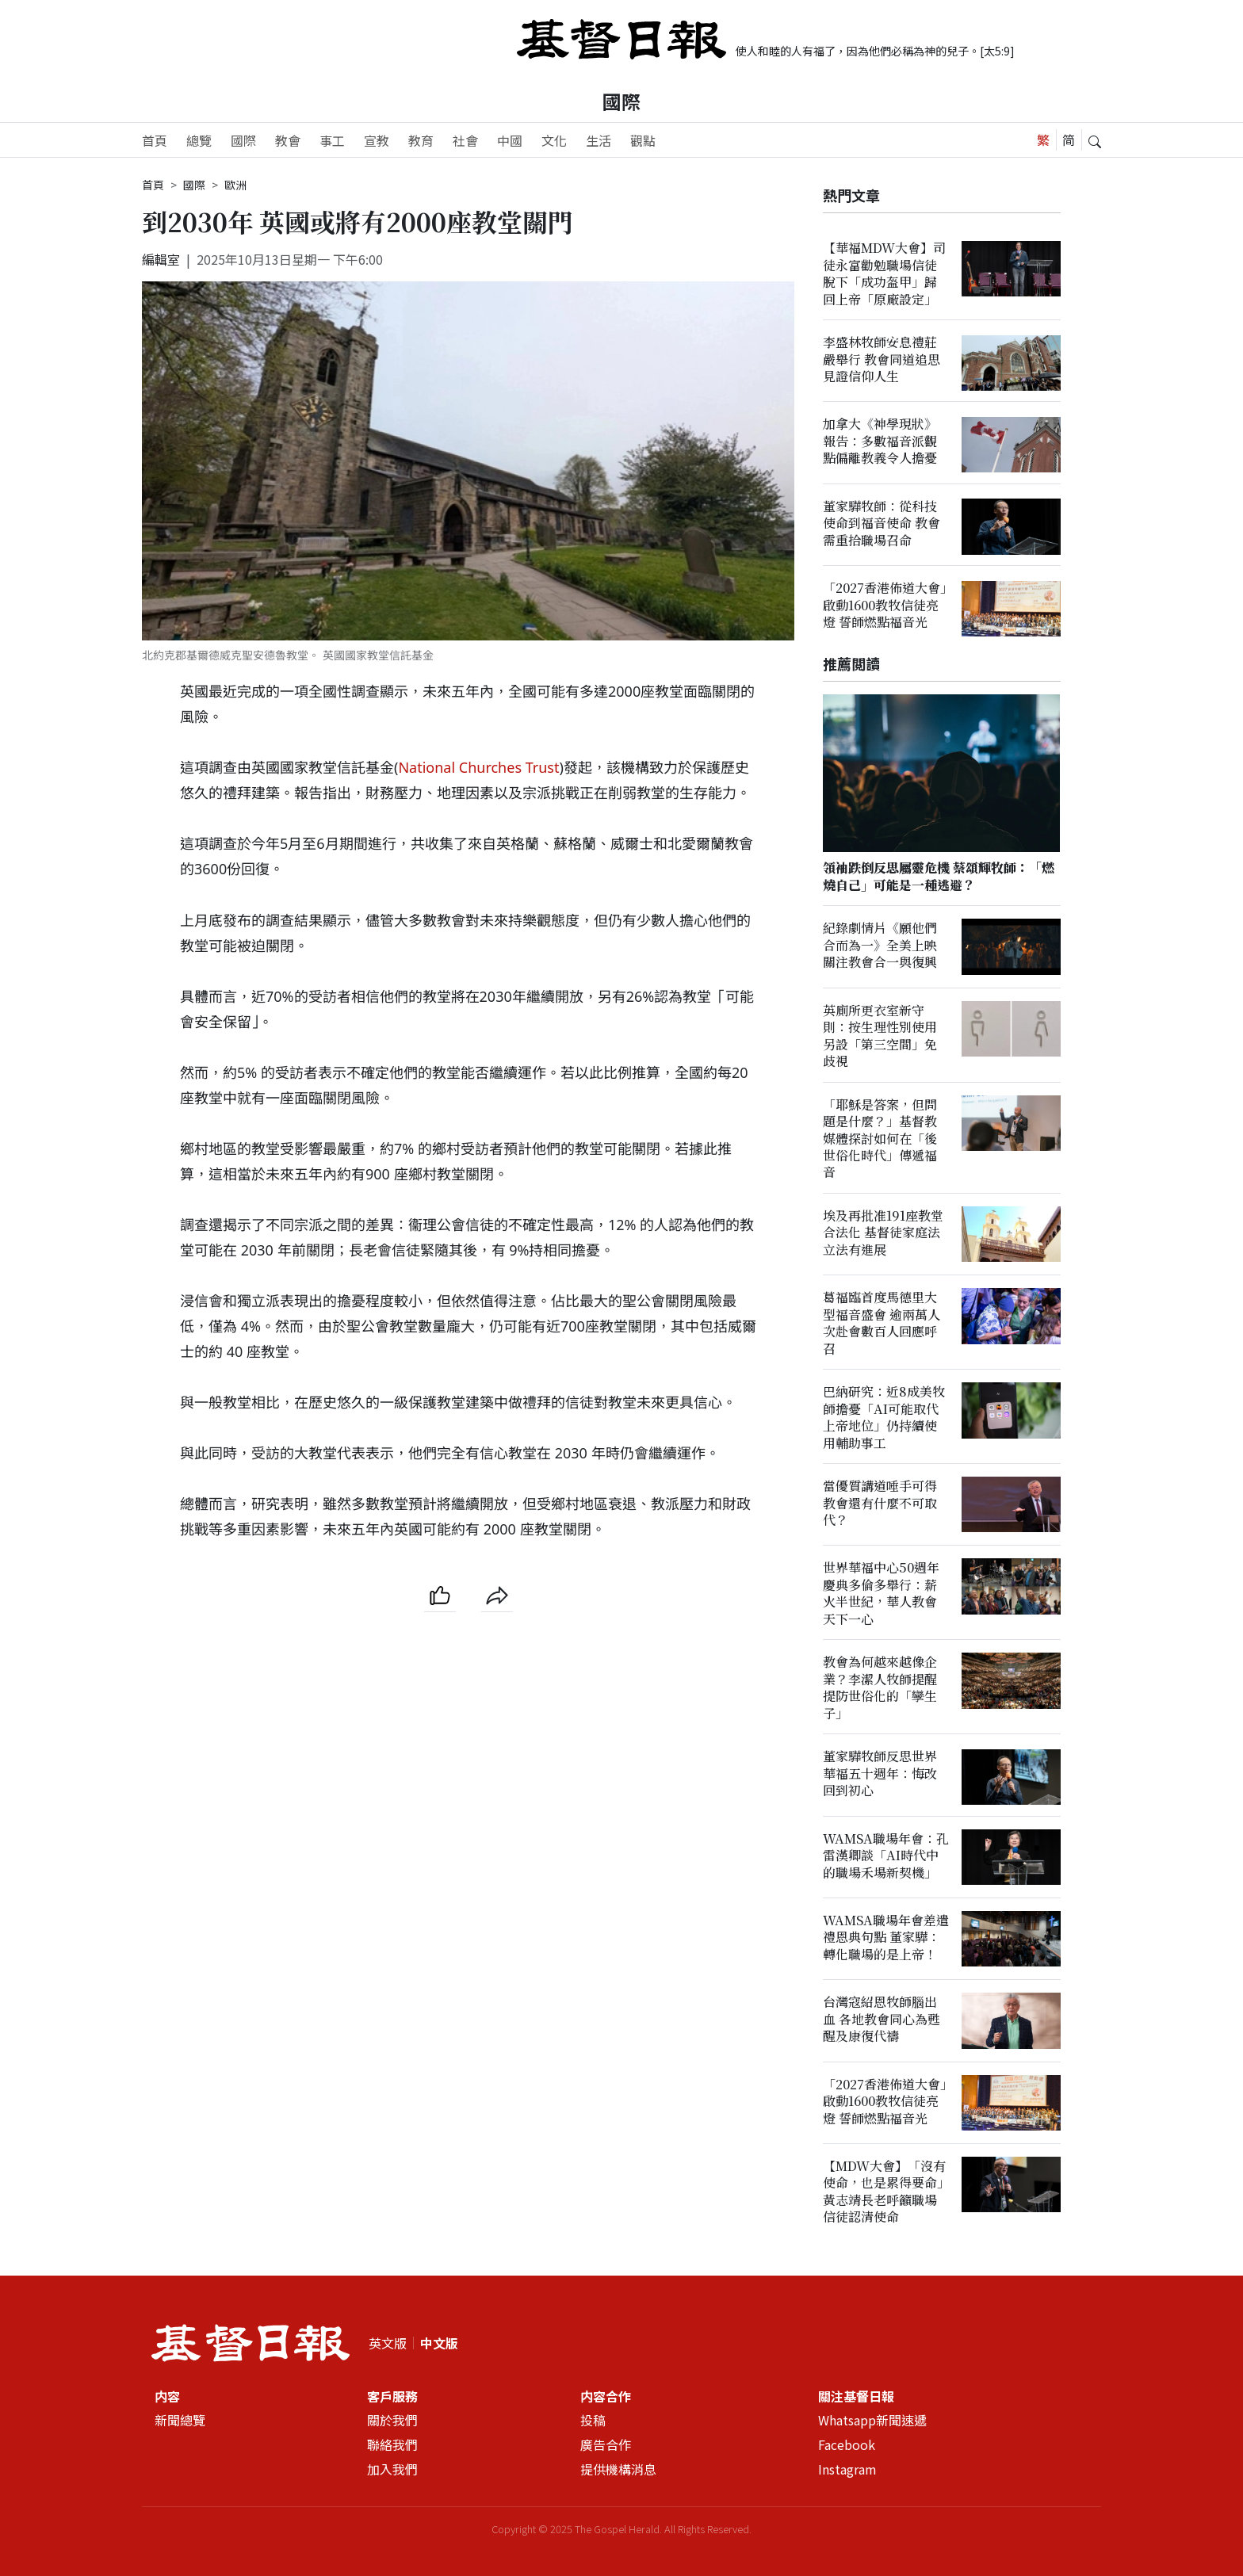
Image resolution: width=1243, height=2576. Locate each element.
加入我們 (392, 2469)
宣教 (376, 140)
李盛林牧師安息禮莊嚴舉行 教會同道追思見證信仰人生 (881, 359)
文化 (554, 140)
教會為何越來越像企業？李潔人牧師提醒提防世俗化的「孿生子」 (880, 1687)
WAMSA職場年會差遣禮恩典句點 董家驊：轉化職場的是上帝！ (886, 1937)
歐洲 (235, 185)
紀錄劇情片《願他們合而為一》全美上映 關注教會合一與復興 (880, 945)
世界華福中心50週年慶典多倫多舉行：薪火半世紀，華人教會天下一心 (881, 1593)
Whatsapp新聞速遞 (872, 2420)
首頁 (154, 140)
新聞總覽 (180, 2420)
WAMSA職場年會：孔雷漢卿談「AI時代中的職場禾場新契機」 (886, 1855)
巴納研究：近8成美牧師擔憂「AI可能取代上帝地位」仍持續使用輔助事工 (884, 1417)
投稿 (593, 2420)
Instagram (847, 2469)
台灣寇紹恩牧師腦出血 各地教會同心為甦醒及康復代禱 (881, 2019)
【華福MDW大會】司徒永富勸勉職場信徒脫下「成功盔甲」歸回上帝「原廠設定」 (884, 273)
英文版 (388, 2343)
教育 (421, 140)
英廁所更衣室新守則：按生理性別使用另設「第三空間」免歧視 (880, 1035)
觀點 (643, 140)
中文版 (439, 2343)
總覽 (199, 140)
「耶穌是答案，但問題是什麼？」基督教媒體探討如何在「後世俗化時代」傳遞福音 (880, 1138)
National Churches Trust (478, 767)
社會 (465, 140)
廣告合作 (605, 2445)
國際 (621, 101)
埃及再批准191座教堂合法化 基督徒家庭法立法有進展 (883, 1232)
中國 (509, 140)
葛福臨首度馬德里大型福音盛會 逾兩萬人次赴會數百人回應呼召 (881, 1323)
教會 (287, 140)
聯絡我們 (392, 2445)
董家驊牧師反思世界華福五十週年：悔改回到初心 (880, 1774)
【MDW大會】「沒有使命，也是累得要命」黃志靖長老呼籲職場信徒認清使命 (884, 2191)
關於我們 (392, 2420)
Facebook (846, 2445)
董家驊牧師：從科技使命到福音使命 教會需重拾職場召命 (881, 523)
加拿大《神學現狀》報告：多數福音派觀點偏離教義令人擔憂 (880, 441)
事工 (332, 140)
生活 (598, 140)
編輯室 (161, 259)
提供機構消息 (618, 2469)
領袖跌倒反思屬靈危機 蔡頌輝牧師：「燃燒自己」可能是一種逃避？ (938, 876)
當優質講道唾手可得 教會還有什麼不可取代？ (880, 1503)
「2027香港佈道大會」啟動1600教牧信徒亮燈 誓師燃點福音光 (885, 605)
